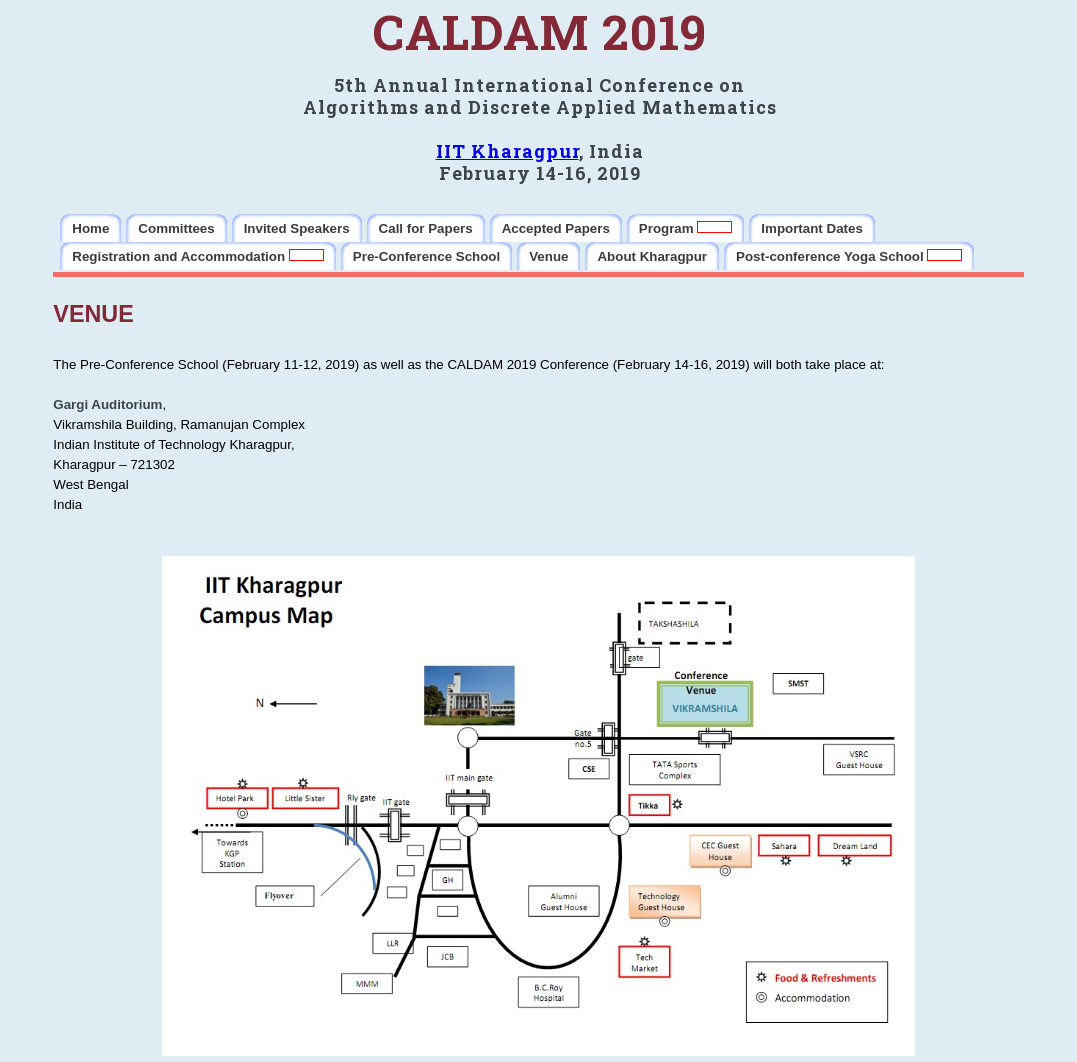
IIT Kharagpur (507, 151)
